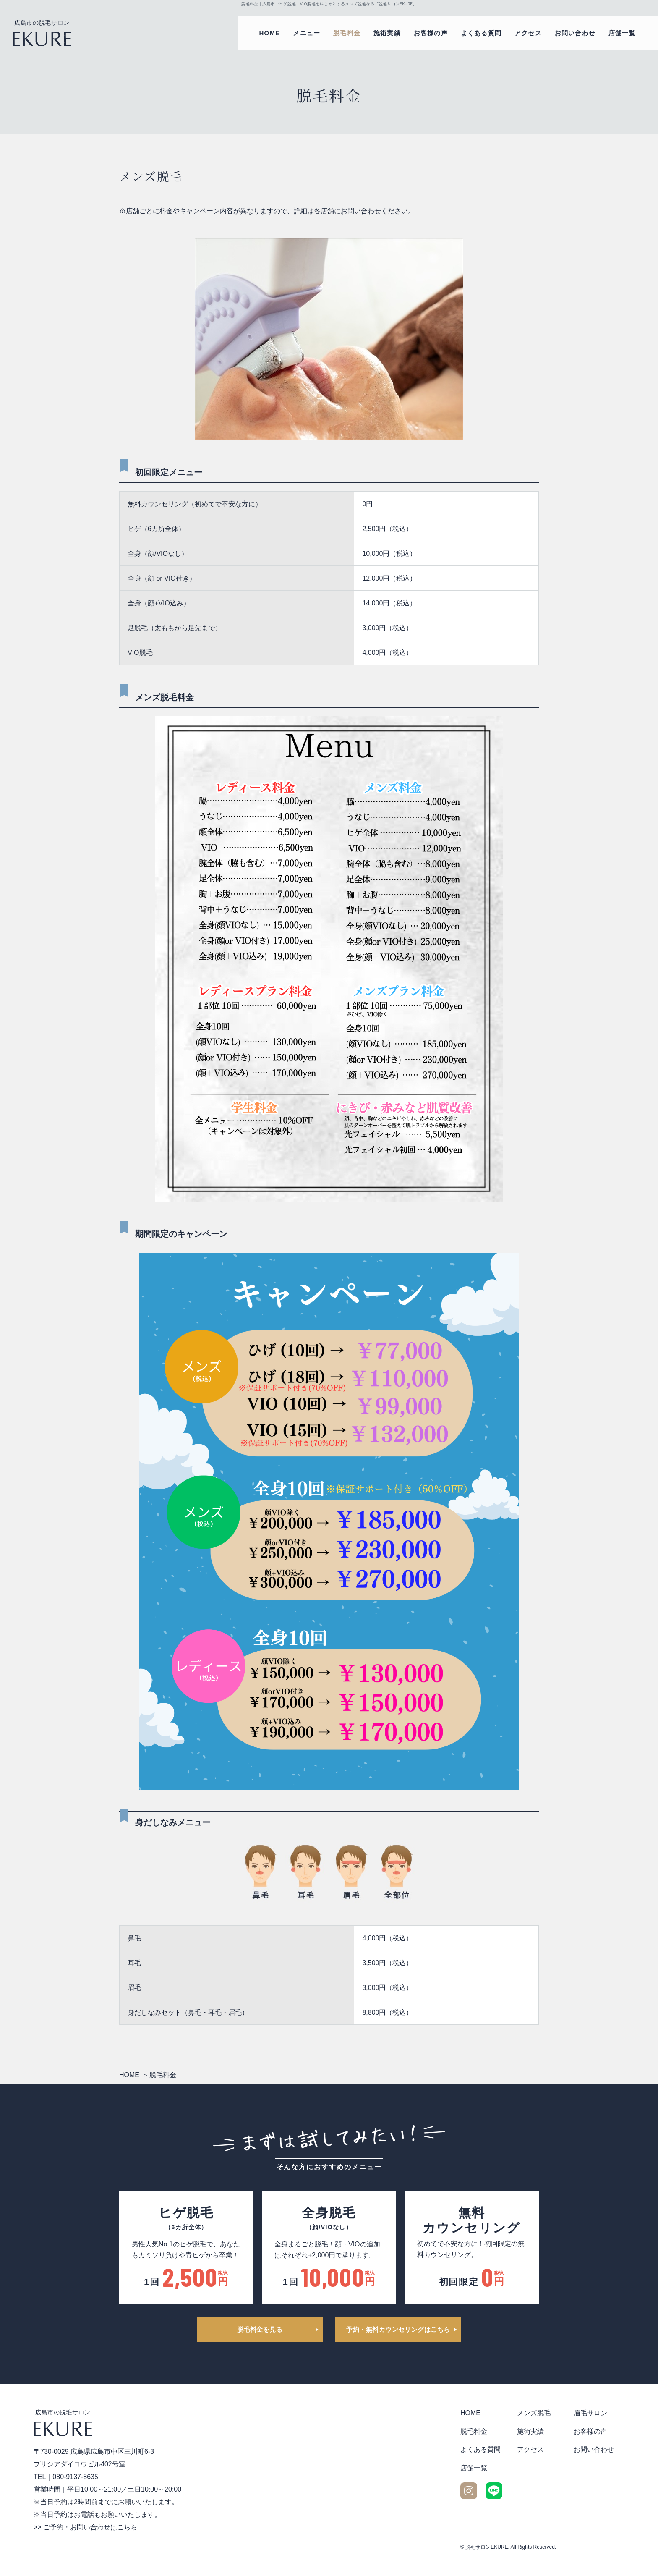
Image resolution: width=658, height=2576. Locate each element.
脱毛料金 (346, 33)
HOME (269, 33)
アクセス (528, 33)
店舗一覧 (622, 33)
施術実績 (387, 33)
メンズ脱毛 (534, 2412)
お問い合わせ (575, 33)
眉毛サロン (590, 2412)
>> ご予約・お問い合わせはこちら (85, 2527)
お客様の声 (431, 33)
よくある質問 (481, 33)
